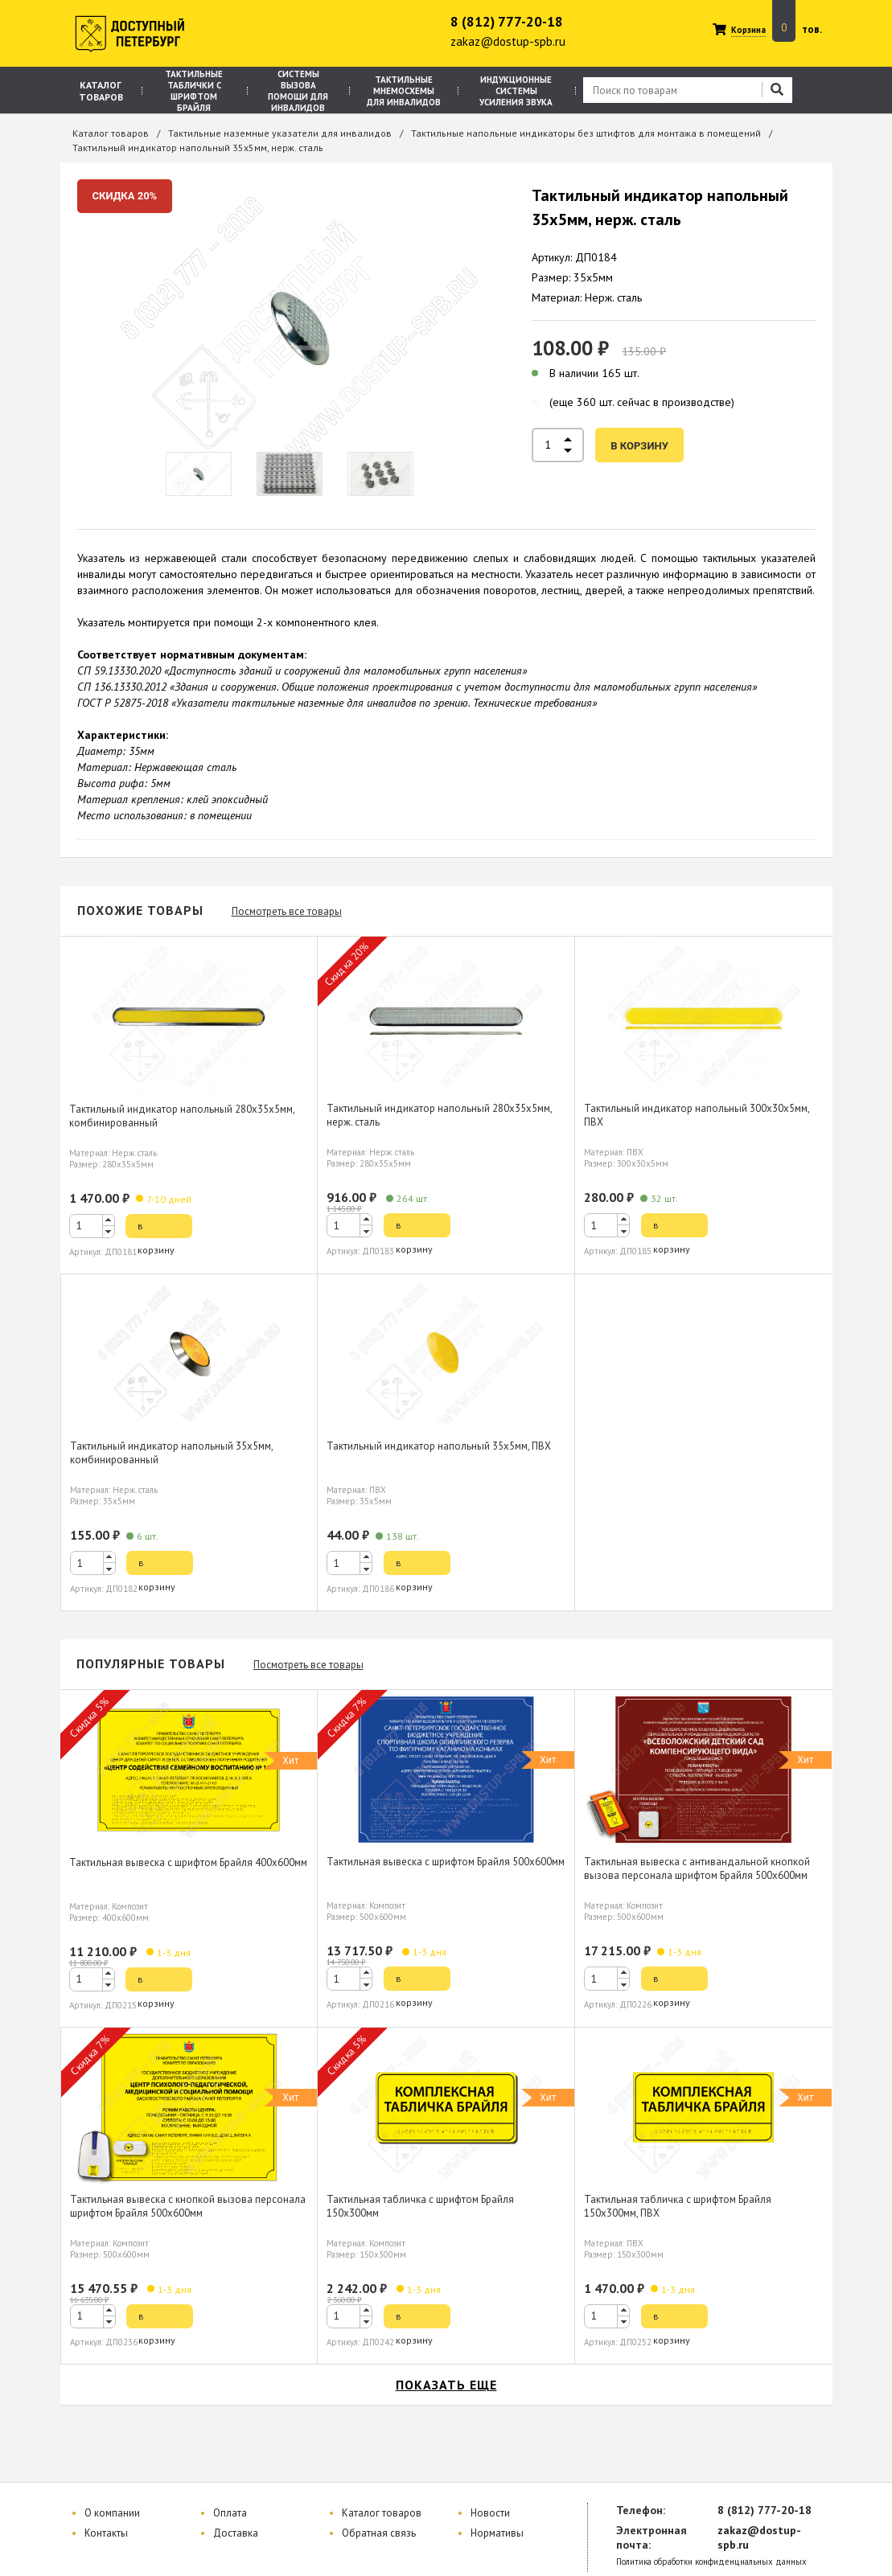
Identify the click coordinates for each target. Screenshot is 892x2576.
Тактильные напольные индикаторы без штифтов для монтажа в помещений (586, 133)
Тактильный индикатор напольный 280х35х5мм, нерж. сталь (440, 1115)
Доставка (235, 2533)
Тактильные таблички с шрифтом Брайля (194, 90)
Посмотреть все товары (287, 911)
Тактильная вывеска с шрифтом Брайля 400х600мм (188, 1862)
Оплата (230, 2513)
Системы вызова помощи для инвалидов (298, 90)
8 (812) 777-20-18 (506, 22)
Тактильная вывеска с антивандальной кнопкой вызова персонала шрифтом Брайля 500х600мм (697, 1868)
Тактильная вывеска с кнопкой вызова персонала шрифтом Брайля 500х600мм (188, 2206)
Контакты (106, 2533)
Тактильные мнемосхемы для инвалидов (404, 91)
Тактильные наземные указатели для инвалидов (280, 133)
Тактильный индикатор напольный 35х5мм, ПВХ (439, 1446)
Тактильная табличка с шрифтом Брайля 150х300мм (420, 2206)
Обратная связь (379, 2533)
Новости (490, 2513)
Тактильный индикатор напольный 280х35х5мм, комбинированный (182, 1116)
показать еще (446, 2385)
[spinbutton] (92, 1226)
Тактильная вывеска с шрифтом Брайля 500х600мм (446, 1861)
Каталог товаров (101, 91)
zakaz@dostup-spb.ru (507, 41)
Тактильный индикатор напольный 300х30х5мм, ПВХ (697, 1115)
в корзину (639, 446)
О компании (112, 2513)
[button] (108, 1220)
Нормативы (497, 2533)
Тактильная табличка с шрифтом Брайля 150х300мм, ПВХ (677, 2206)
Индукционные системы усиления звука (516, 91)
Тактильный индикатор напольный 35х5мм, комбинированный (171, 1452)
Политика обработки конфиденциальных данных (711, 2562)
